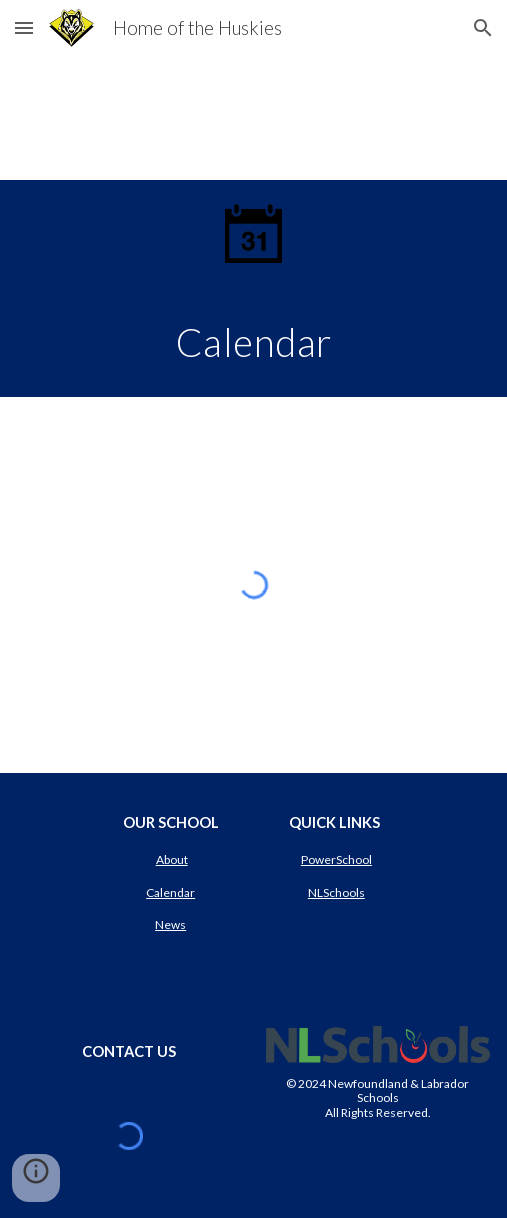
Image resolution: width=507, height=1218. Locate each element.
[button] (24, 27)
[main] (253, 342)
